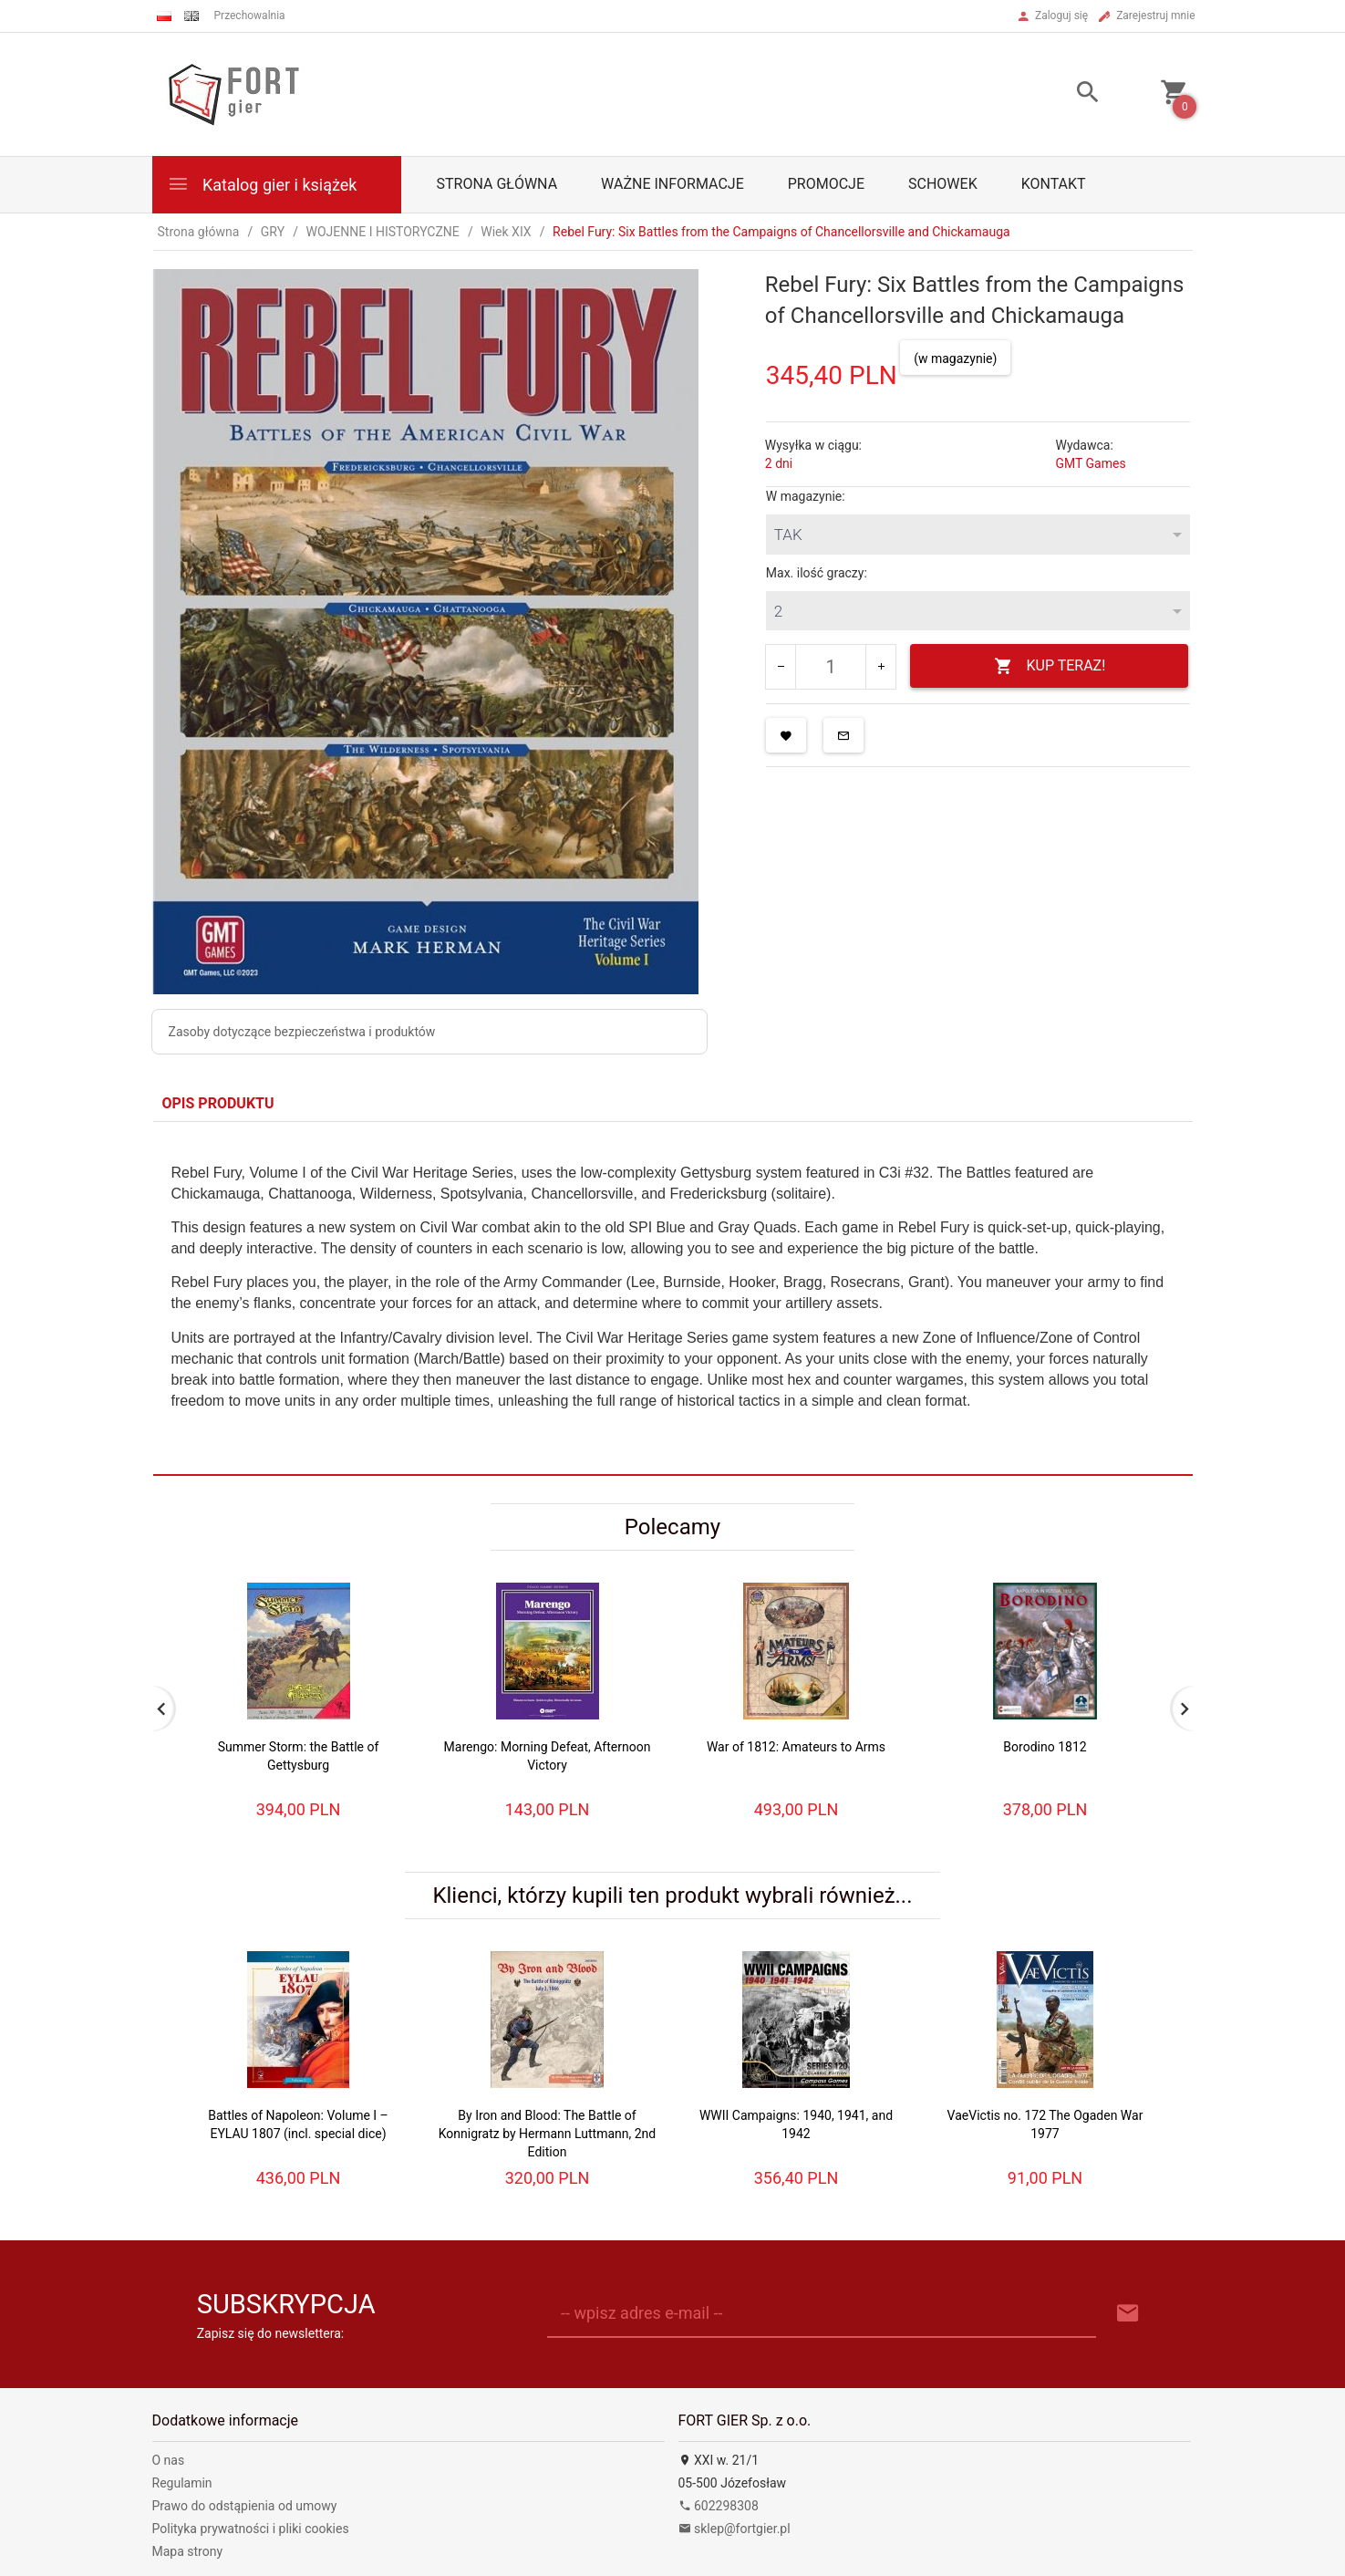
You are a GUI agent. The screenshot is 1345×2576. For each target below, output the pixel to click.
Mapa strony (187, 2551)
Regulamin (182, 2483)
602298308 (718, 2505)
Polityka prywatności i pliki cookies (250, 2528)
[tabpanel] (673, 1298)
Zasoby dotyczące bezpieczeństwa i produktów (302, 1031)
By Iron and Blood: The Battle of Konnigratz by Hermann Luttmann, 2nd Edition (547, 2133)
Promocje (826, 183)
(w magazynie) (955, 358)
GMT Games (1090, 463)
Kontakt (1053, 183)
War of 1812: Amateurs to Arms (796, 1747)
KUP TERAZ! (1050, 666)
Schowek (943, 183)
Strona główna (497, 183)
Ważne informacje (672, 183)
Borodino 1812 (1044, 1747)
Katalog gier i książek (262, 183)
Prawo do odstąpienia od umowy (244, 2505)
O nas (168, 2460)
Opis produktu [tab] (218, 1103)
